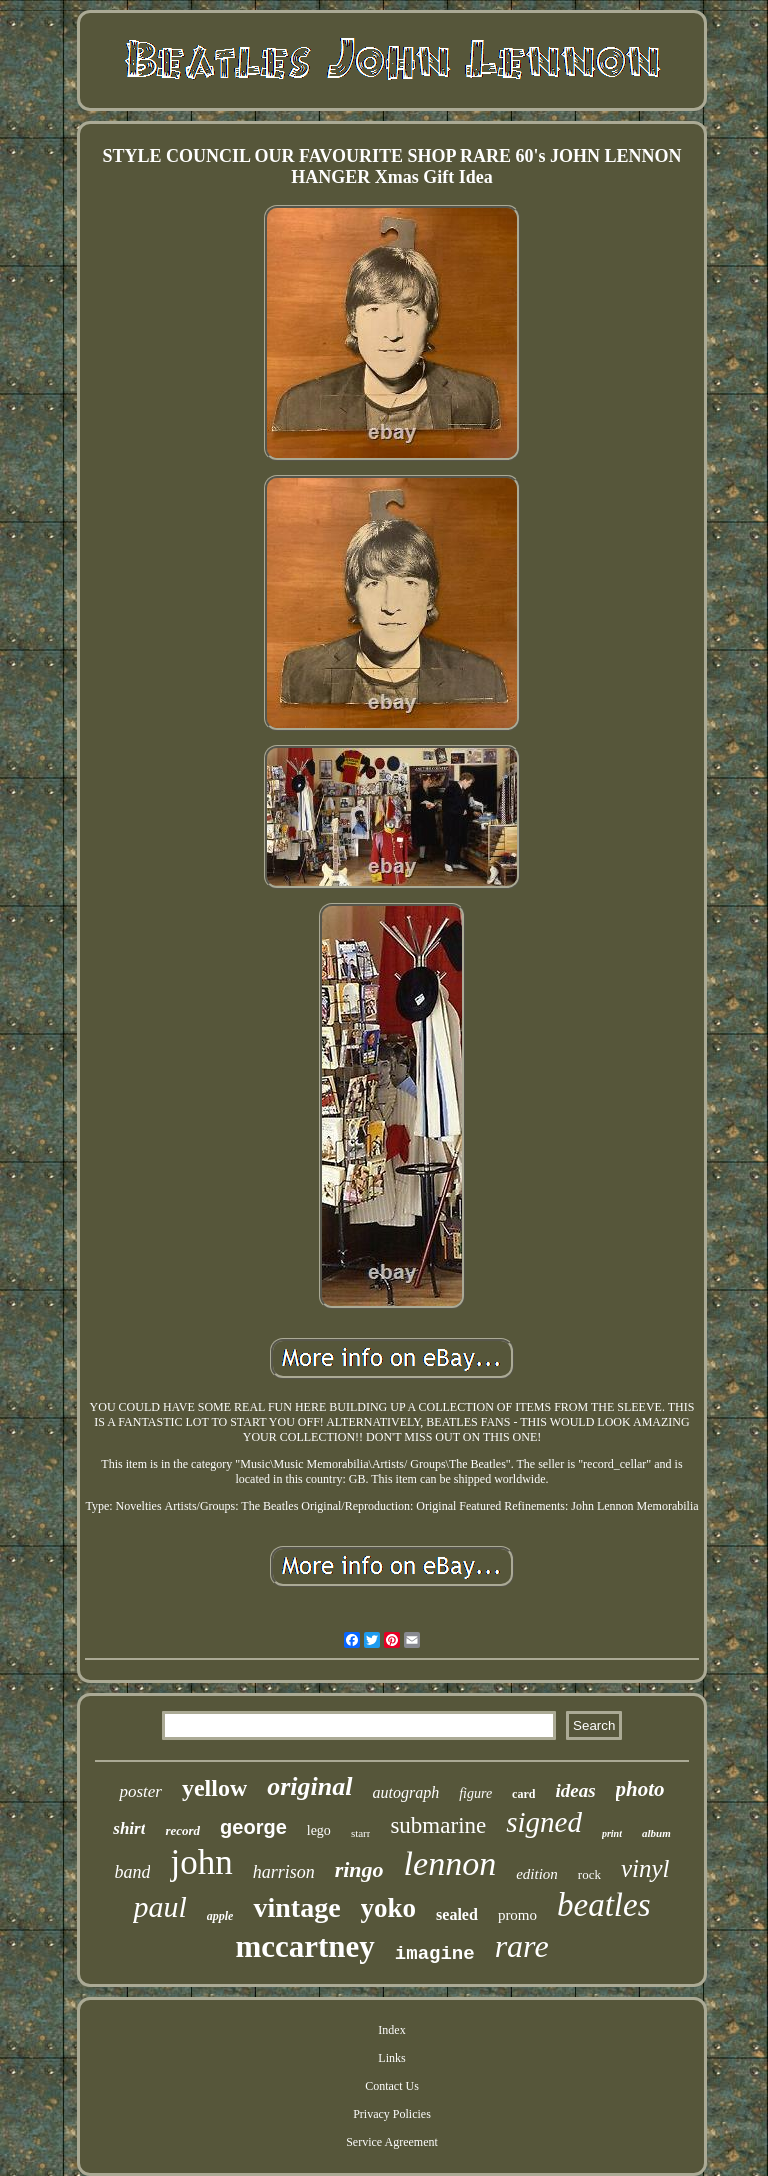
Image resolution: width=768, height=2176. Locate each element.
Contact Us (392, 2086)
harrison (284, 1872)
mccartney (304, 1946)
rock (589, 1874)
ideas (575, 1790)
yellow (214, 1788)
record (182, 1830)
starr (361, 1833)
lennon (450, 1863)
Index (391, 2030)
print (612, 1833)
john (201, 1862)
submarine (438, 1825)
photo (640, 1789)
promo (517, 1915)
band (132, 1872)
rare (522, 1946)
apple (220, 1916)
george (253, 1827)
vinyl (645, 1868)
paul (159, 1906)
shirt (129, 1828)
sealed (457, 1914)
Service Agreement (392, 2142)
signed (544, 1822)
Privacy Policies (392, 2114)
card (523, 1794)
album (656, 1833)
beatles (603, 1905)
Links (391, 2058)
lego (319, 1830)
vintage (296, 1907)
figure (475, 1793)
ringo (359, 1869)
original (309, 1786)
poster (140, 1791)
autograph (406, 1792)
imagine (435, 1954)
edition (537, 1874)
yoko (389, 1908)
